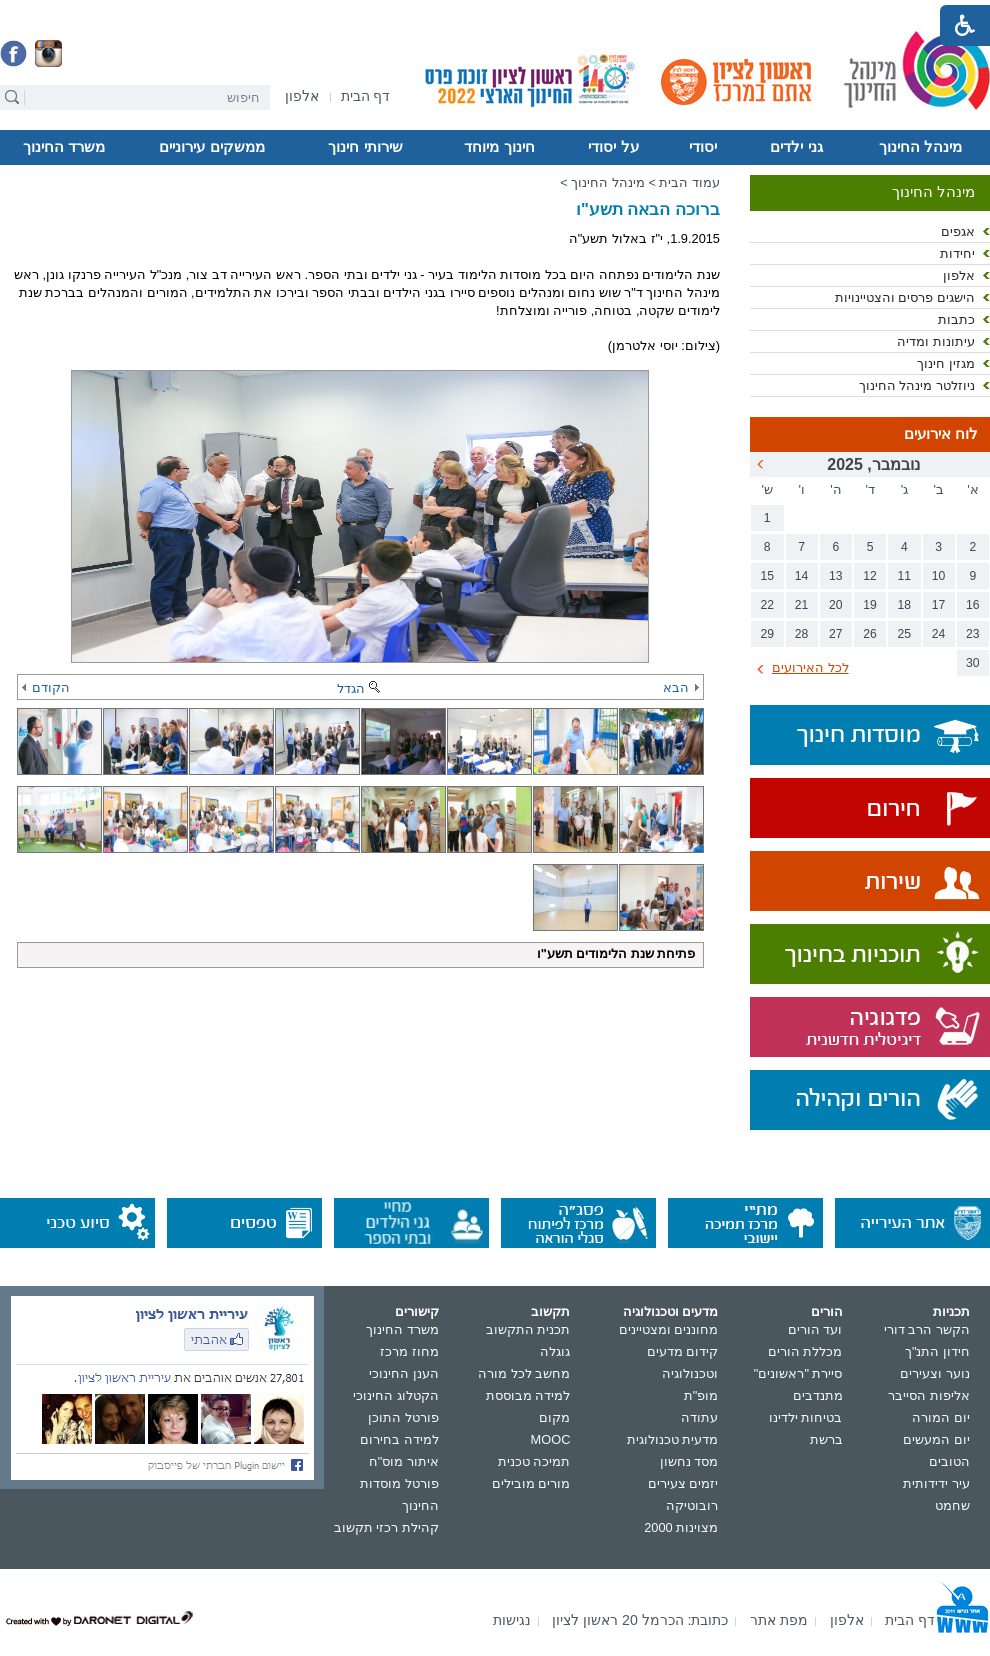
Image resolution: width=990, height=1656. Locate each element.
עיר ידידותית (936, 1483)
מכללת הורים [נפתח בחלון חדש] (805, 1351)
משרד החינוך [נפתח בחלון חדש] (402, 1329)
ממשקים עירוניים (211, 147)
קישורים (417, 1311)
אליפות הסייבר (929, 1395)
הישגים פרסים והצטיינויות (905, 297)
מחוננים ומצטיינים (669, 1329)
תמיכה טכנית (534, 1461)
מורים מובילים (531, 1483)
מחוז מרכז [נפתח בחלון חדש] (409, 1351)
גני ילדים (796, 147)
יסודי (703, 147)
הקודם (46, 687)
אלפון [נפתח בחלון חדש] (959, 275)
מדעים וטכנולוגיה (671, 1311)
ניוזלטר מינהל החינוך (917, 385)
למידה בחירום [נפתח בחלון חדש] (399, 1439)
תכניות (951, 1311)
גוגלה (555, 1351)
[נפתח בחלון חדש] (302, 97)
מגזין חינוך (946, 363)
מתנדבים (818, 1395)
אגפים (958, 231)
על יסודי (613, 147)
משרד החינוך (64, 147)
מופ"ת (701, 1395)
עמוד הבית (689, 182)
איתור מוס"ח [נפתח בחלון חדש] (404, 1461)
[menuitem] (302, 96)
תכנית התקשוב (528, 1329)
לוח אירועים (941, 434)
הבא (681, 687)
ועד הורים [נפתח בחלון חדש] (815, 1329)
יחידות (957, 253)
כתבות (956, 319)
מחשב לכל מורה (524, 1373)
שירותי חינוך (365, 147)
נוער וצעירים (935, 1373)
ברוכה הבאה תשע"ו (648, 209)
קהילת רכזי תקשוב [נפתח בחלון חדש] (386, 1527)
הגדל (360, 688)
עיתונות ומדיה (936, 341)
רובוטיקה (692, 1505)
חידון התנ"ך (937, 1351)
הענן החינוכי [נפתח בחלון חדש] (404, 1373)
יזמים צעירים (683, 1483)
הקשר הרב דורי (927, 1329)
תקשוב (550, 1311)
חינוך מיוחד (499, 147)
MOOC (551, 1439)
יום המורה (941, 1417)
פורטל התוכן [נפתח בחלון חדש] (403, 1417)
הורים (827, 1311)
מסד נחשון (689, 1461)
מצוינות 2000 (681, 1527)
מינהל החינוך (920, 147)
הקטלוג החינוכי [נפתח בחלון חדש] (396, 1395)
